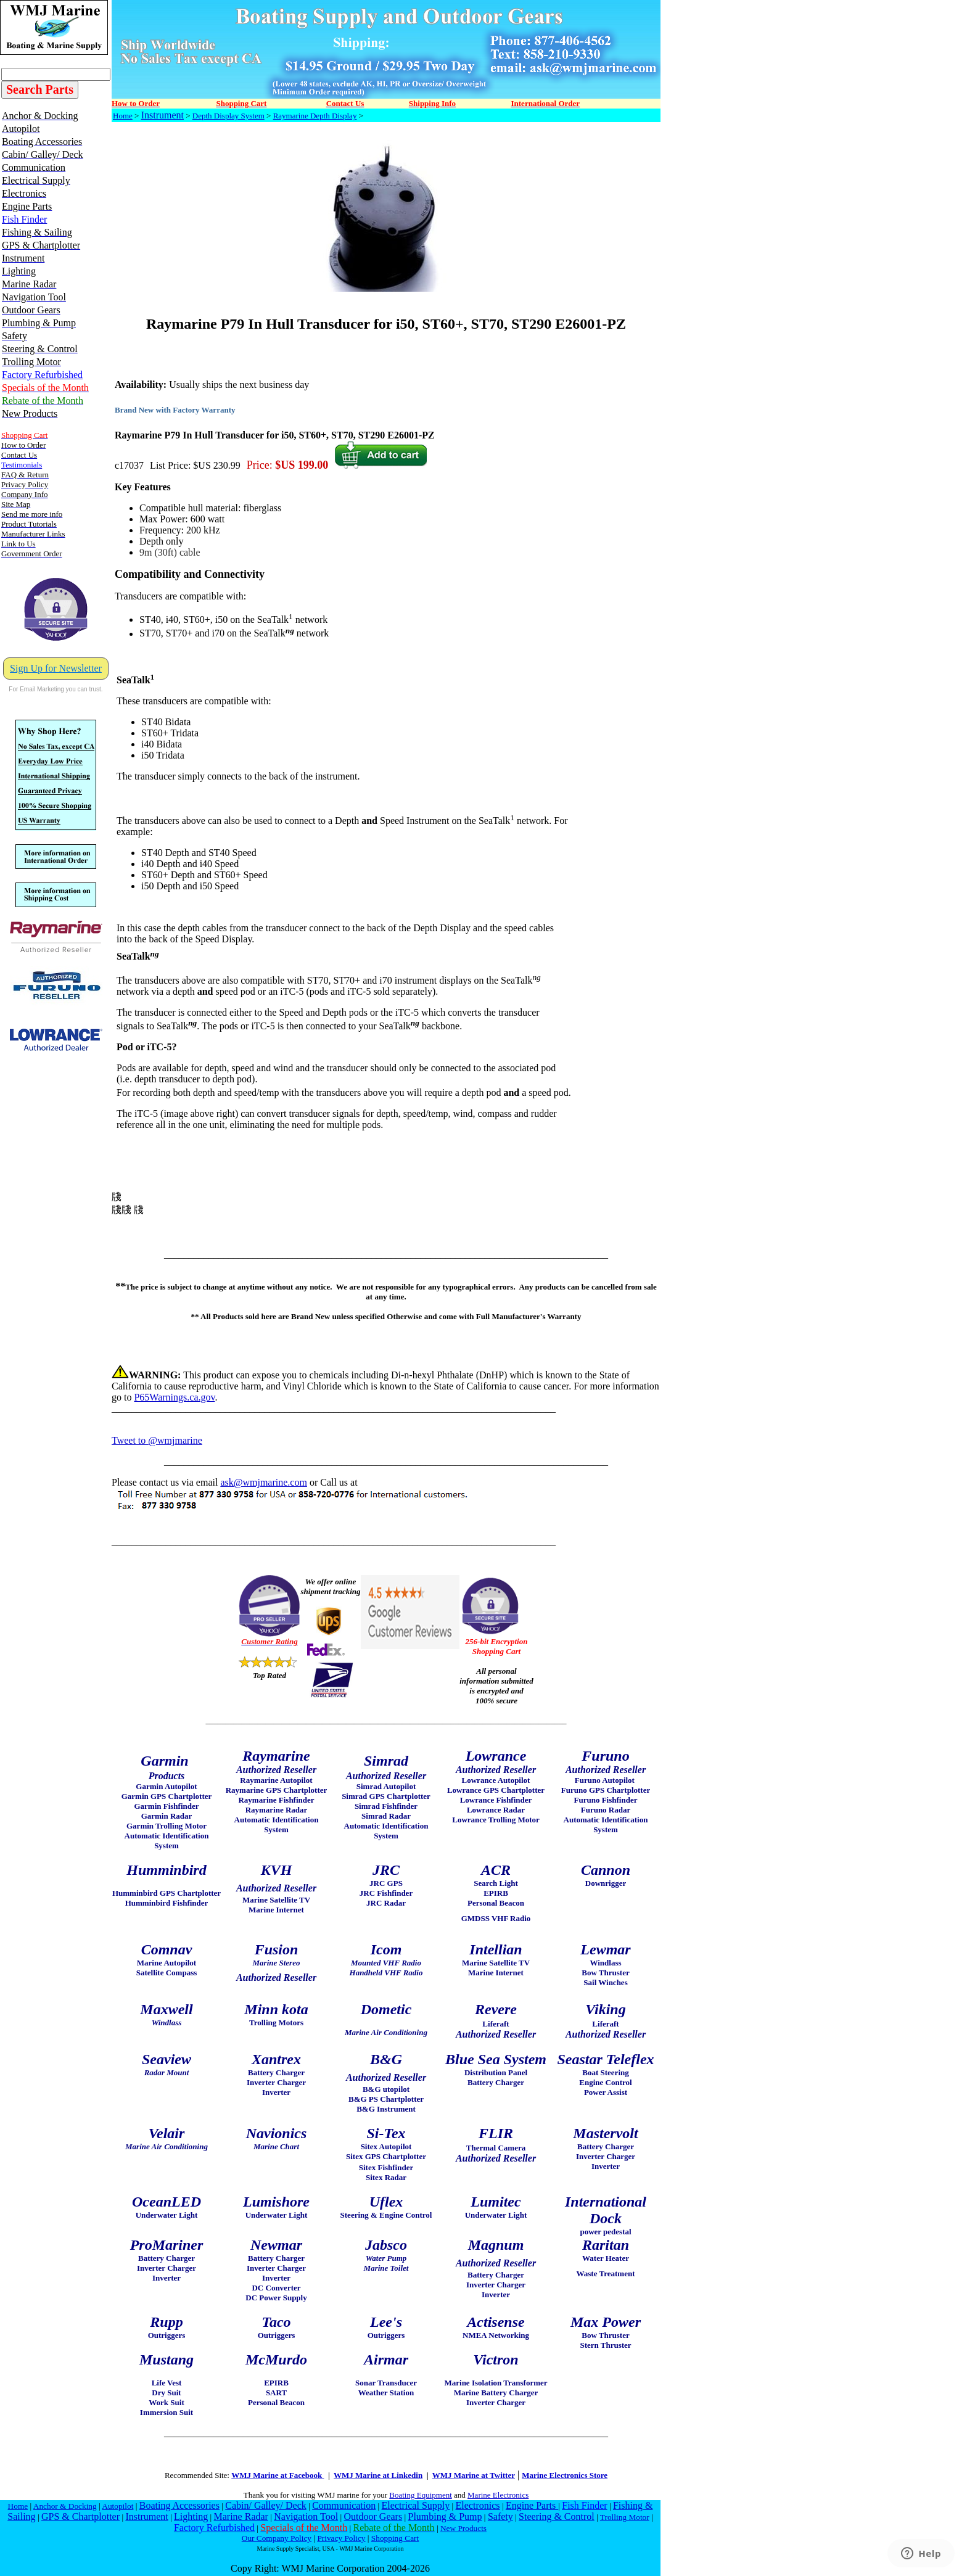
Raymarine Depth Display (315, 115)
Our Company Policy (276, 2538)
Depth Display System (228, 115)
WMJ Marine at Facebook (277, 2475)
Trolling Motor (624, 2517)
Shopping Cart (395, 2538)
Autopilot (117, 2506)
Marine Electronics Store (564, 2475)
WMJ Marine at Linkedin (378, 2475)
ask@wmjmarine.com (263, 1482)
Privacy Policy (341, 2538)
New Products (463, 2528)
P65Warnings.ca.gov (174, 1397)
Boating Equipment (420, 2495)
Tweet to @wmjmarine (157, 1440)
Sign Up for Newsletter (56, 668)
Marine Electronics (498, 2495)
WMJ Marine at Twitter (473, 2475)
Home (123, 115)
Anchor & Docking (65, 2506)
